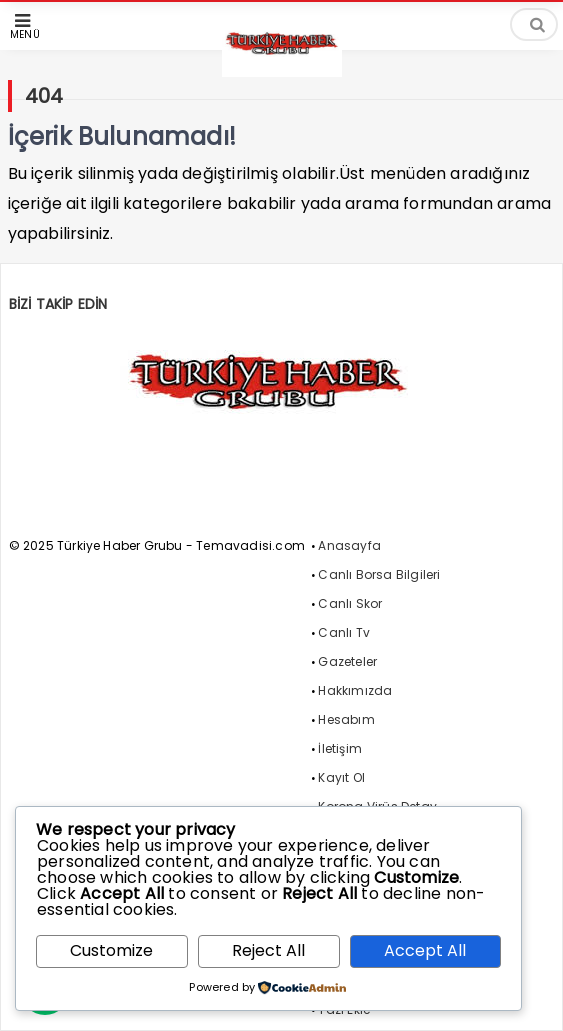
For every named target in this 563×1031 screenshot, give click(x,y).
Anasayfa (349, 545)
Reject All (268, 950)
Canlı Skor (350, 603)
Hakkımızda (355, 690)
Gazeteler (347, 661)
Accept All (425, 950)
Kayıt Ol (341, 777)
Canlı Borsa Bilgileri (379, 574)
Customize (111, 950)
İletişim (340, 748)
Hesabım (346, 719)
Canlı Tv (344, 632)
